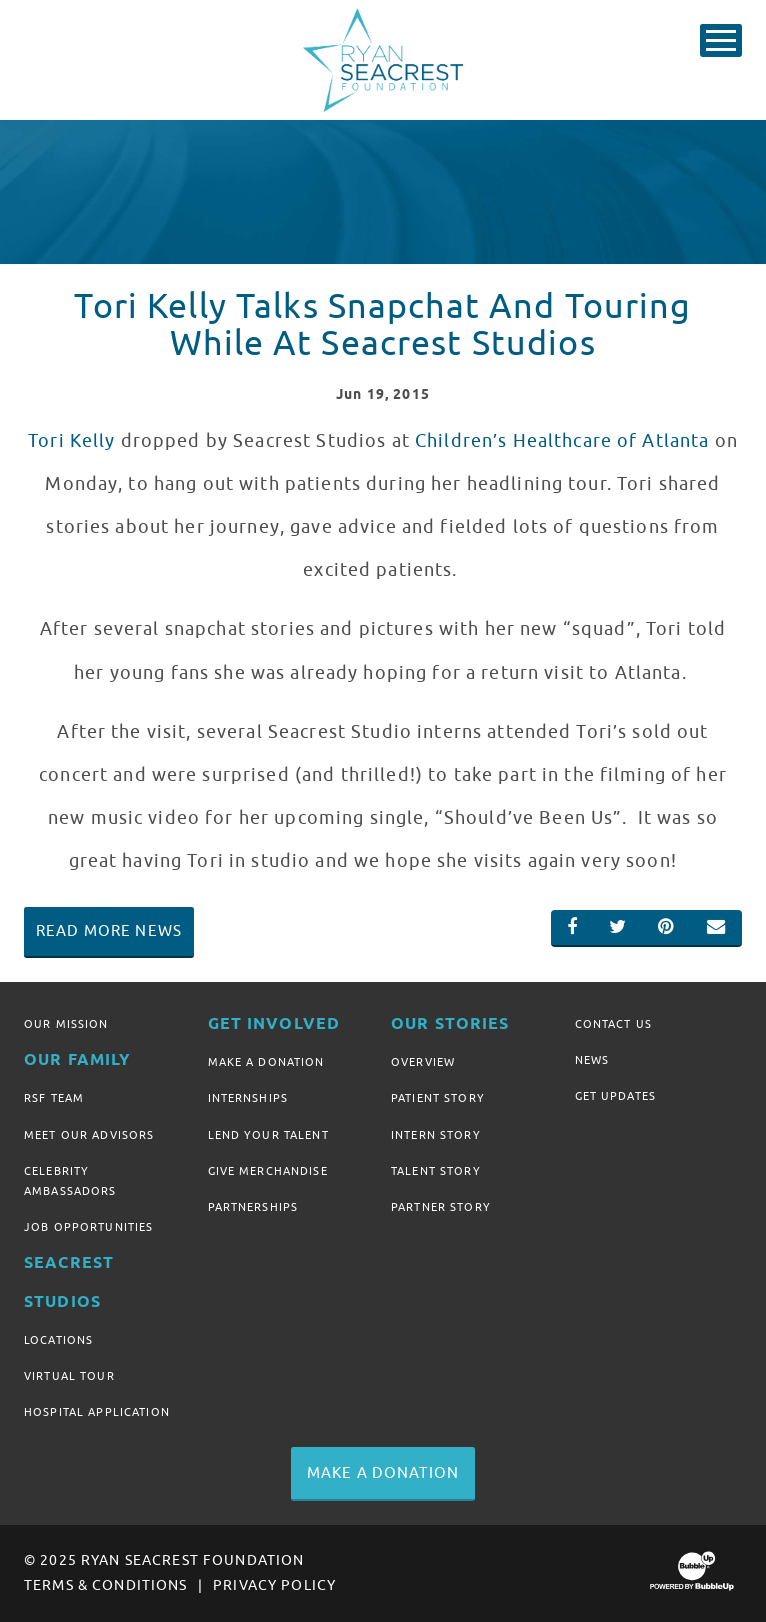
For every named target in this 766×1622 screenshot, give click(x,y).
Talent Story (436, 1171)
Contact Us (613, 1024)
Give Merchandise (268, 1171)
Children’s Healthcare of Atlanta (562, 441)
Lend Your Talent (268, 1135)
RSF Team (54, 1098)
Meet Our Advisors (89, 1135)
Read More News (109, 931)
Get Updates (616, 1096)
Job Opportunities (88, 1227)
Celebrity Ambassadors (70, 1181)
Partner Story (441, 1207)
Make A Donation (266, 1062)
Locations (58, 1340)
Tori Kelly (71, 441)
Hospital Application (97, 1412)
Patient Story (438, 1098)
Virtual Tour (69, 1376)
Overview (423, 1062)
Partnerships (253, 1207)
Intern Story (436, 1135)
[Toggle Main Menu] (721, 40)
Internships (248, 1098)
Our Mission (66, 1024)
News (592, 1060)
